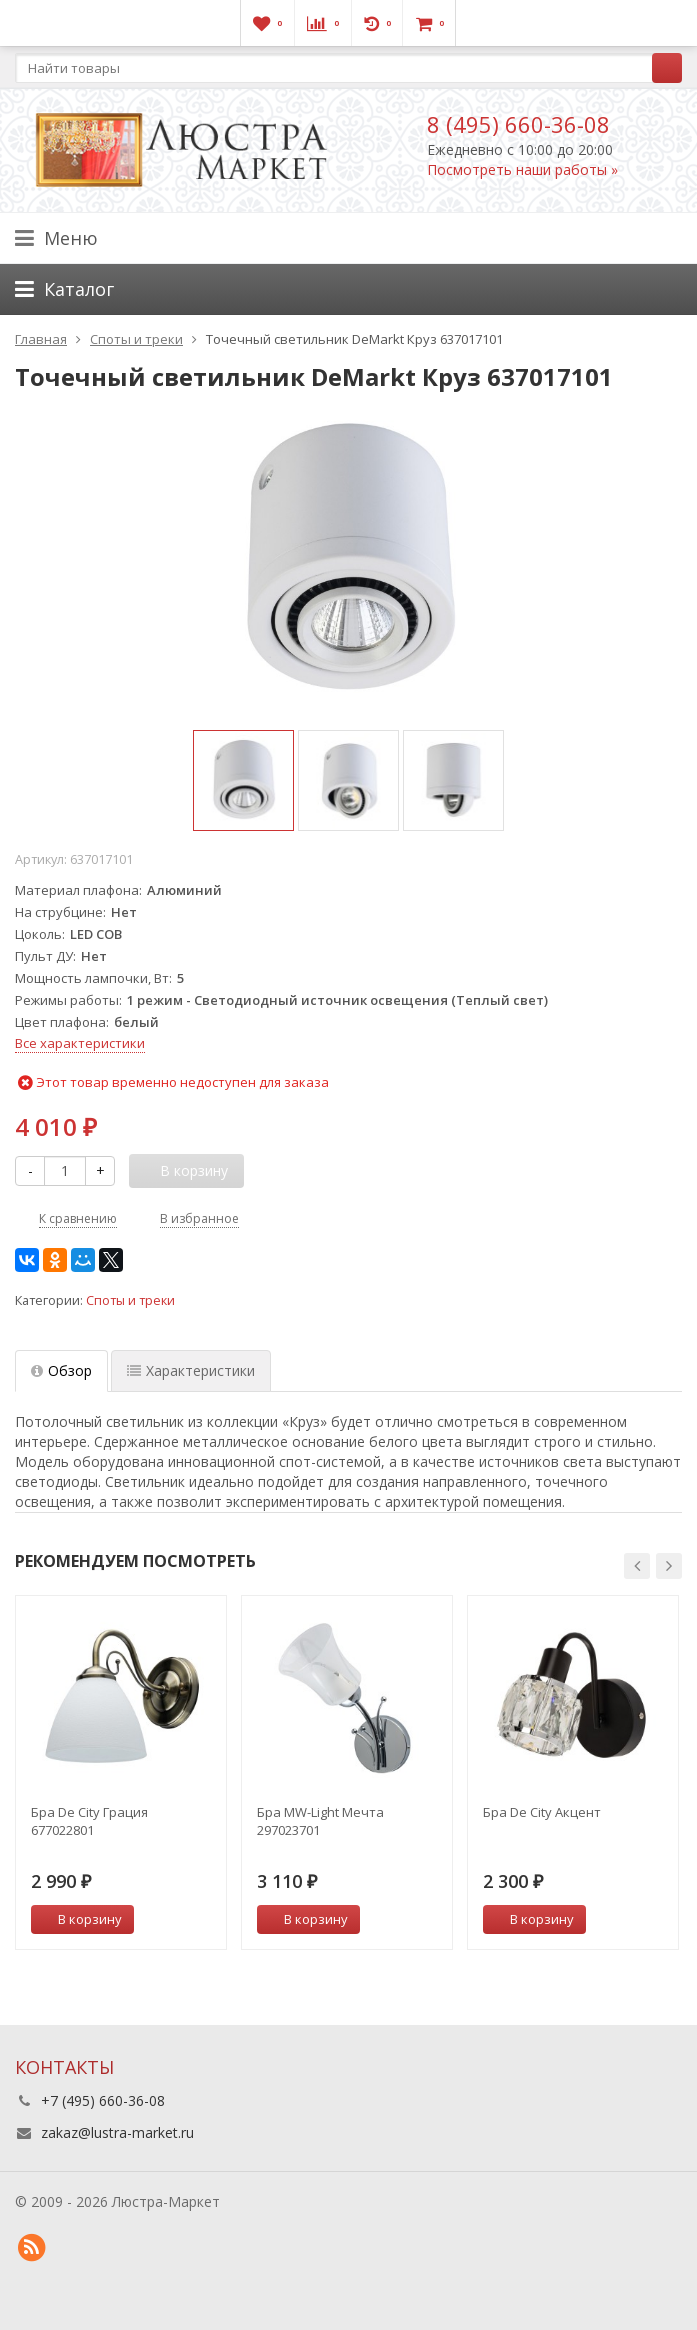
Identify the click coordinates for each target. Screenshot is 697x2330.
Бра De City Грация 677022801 (89, 1821)
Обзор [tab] (61, 1370)
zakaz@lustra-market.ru (117, 2132)
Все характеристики (80, 1043)
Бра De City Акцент (542, 1812)
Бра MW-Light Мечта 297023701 (320, 1821)
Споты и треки (130, 1300)
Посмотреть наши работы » (522, 169)
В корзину (79, 1919)
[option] (243, 780)
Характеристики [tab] (191, 1370)
